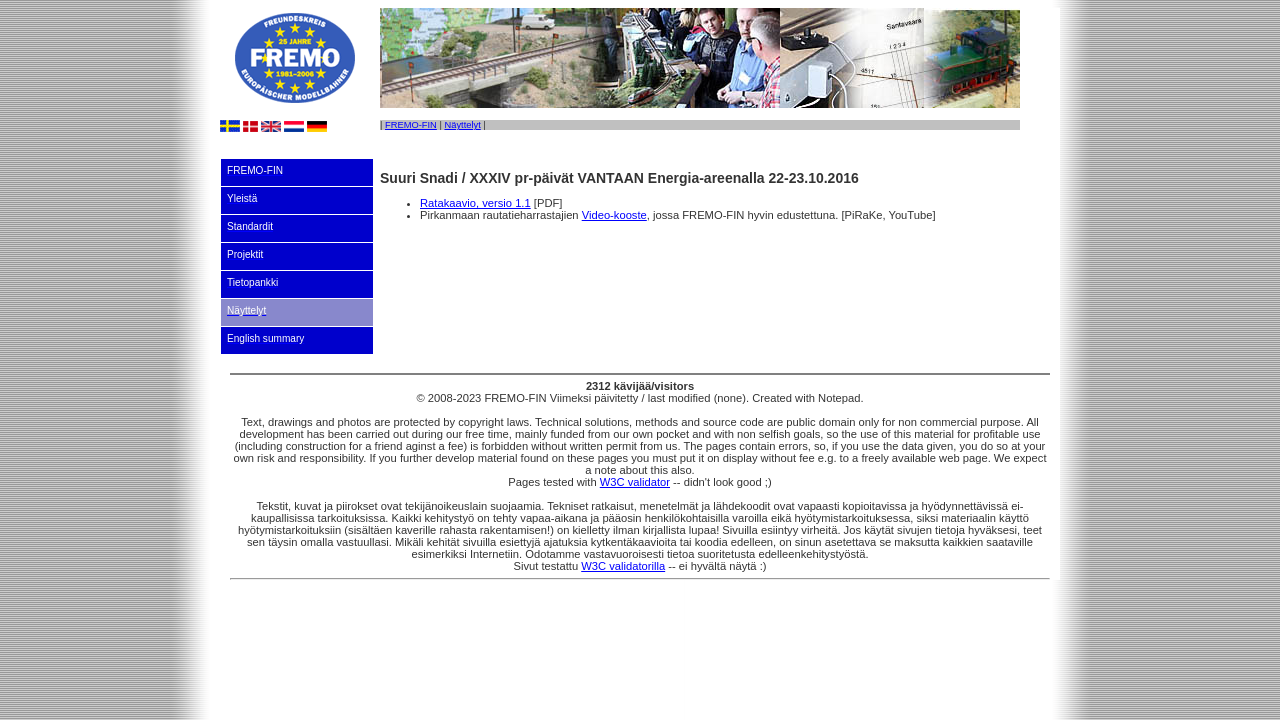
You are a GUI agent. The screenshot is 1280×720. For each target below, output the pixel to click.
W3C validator (635, 482)
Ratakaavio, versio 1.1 (475, 203)
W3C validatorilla (623, 566)
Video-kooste (614, 215)
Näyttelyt (462, 125)
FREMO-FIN (411, 125)
